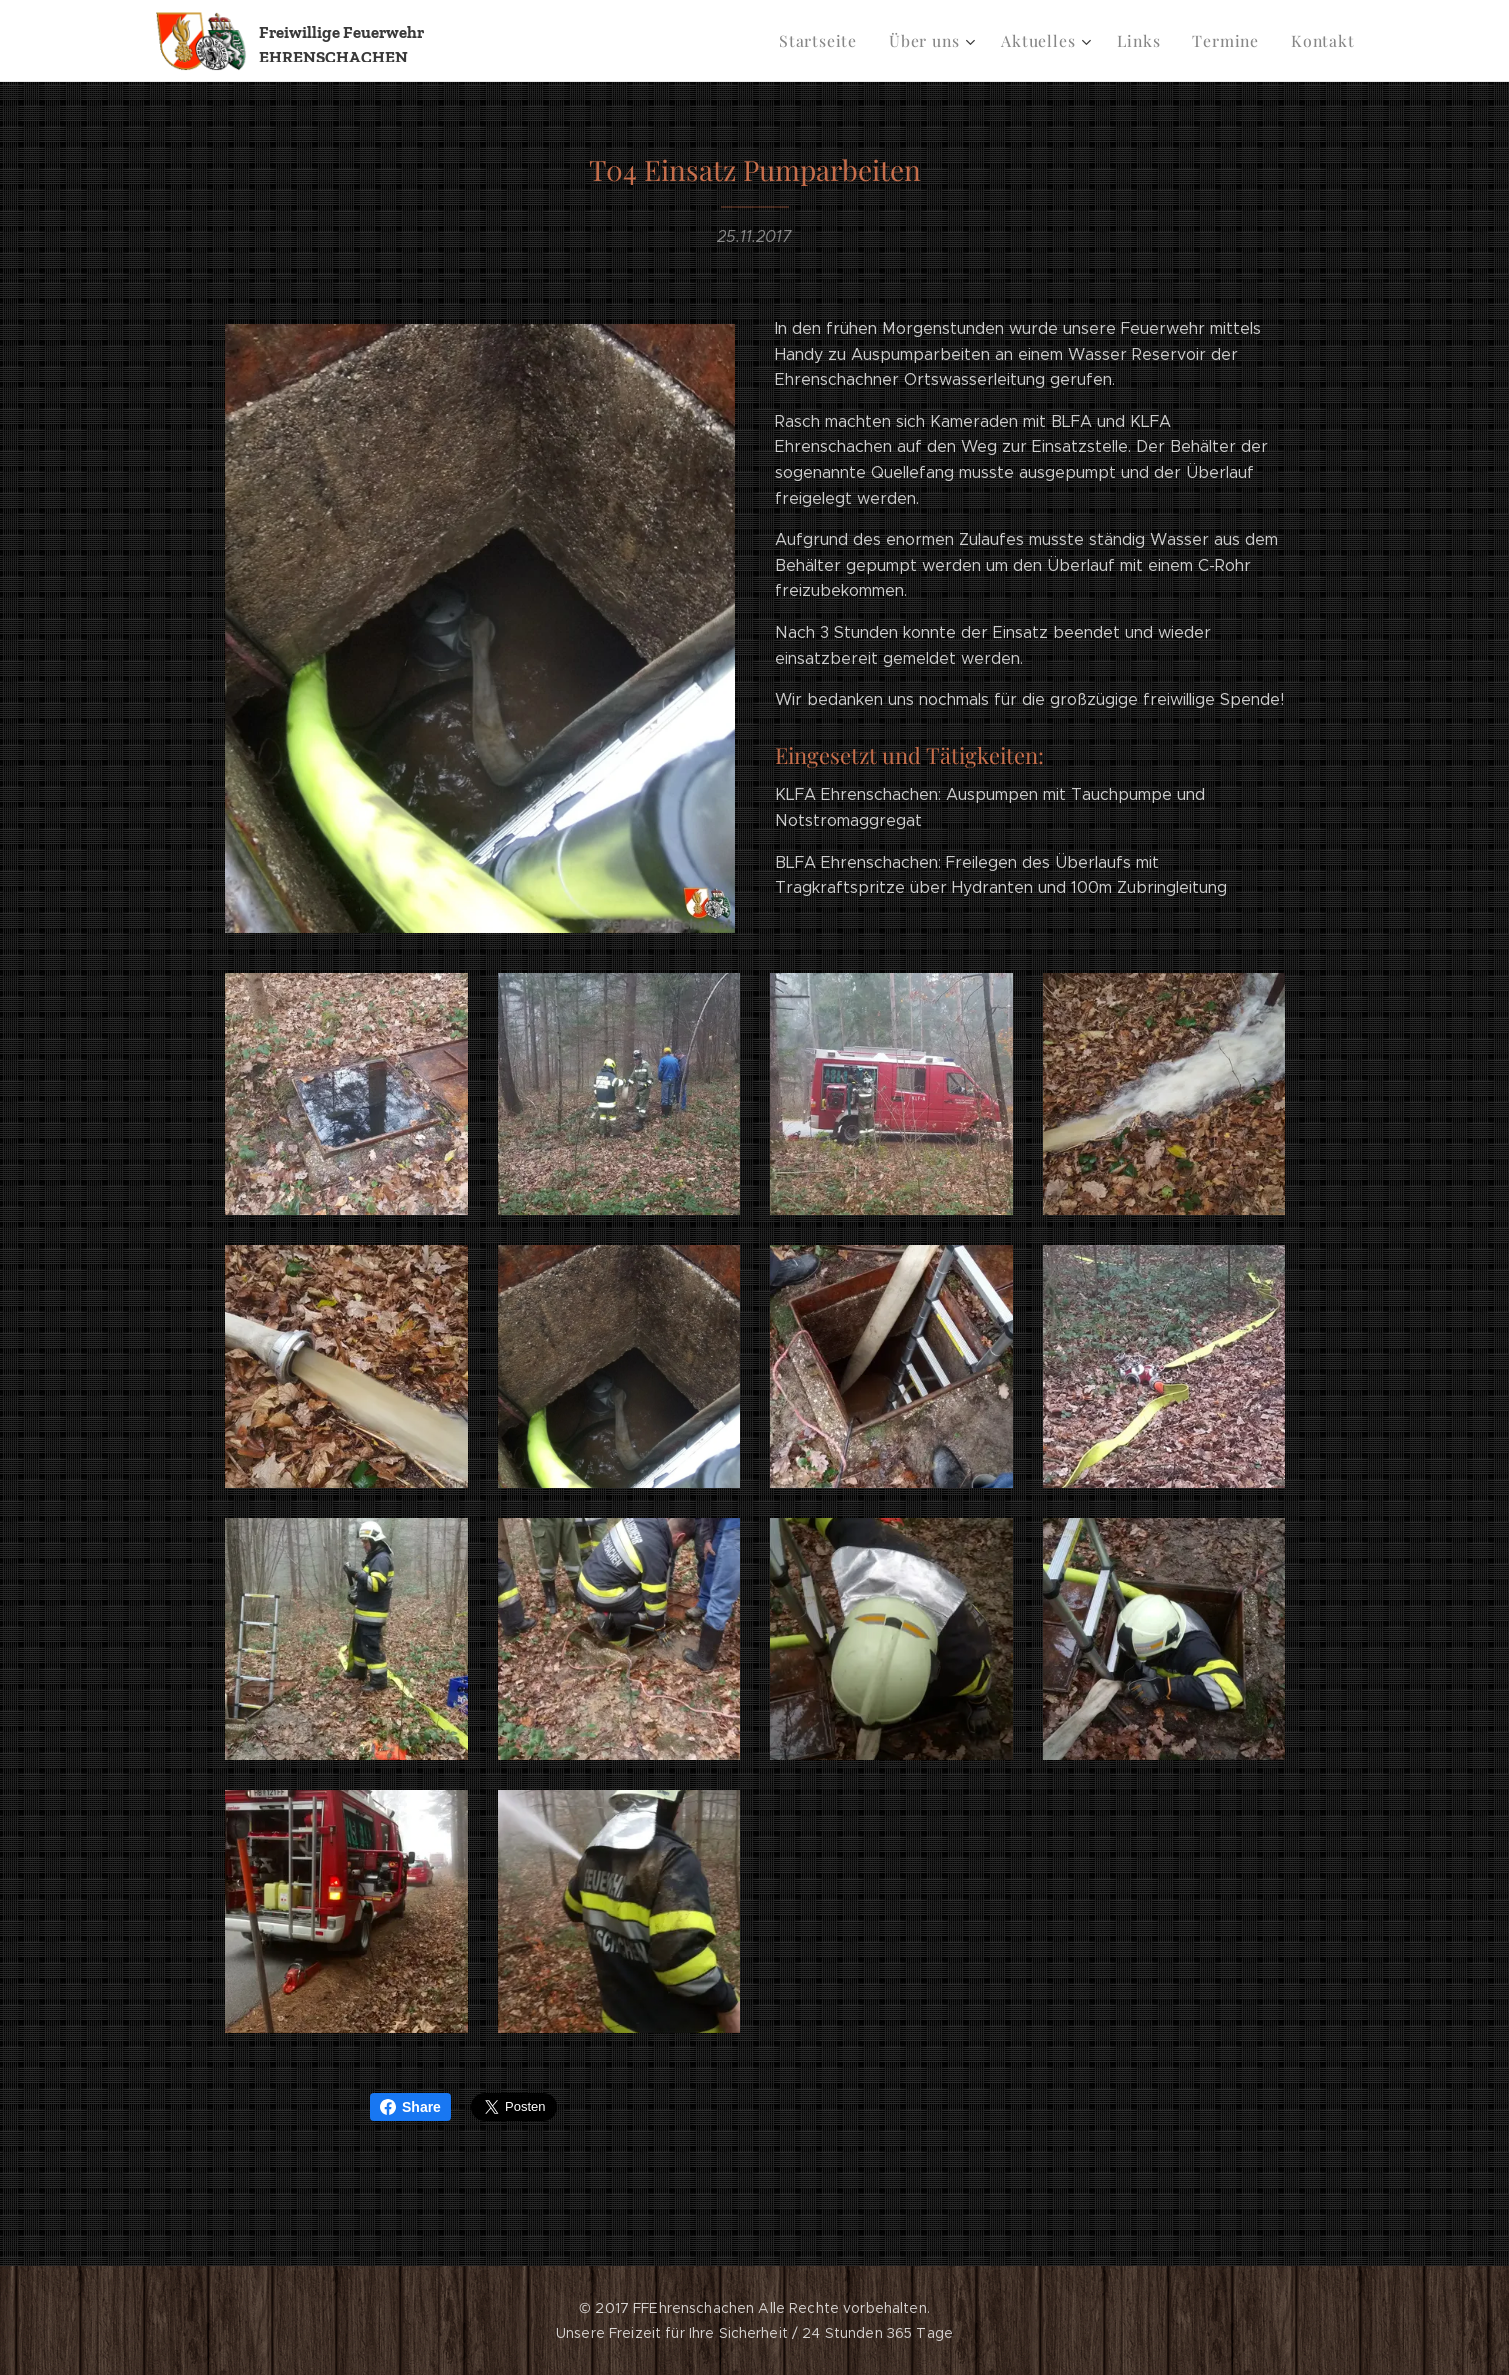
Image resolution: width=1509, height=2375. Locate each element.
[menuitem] (837, 41)
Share (410, 2107)
